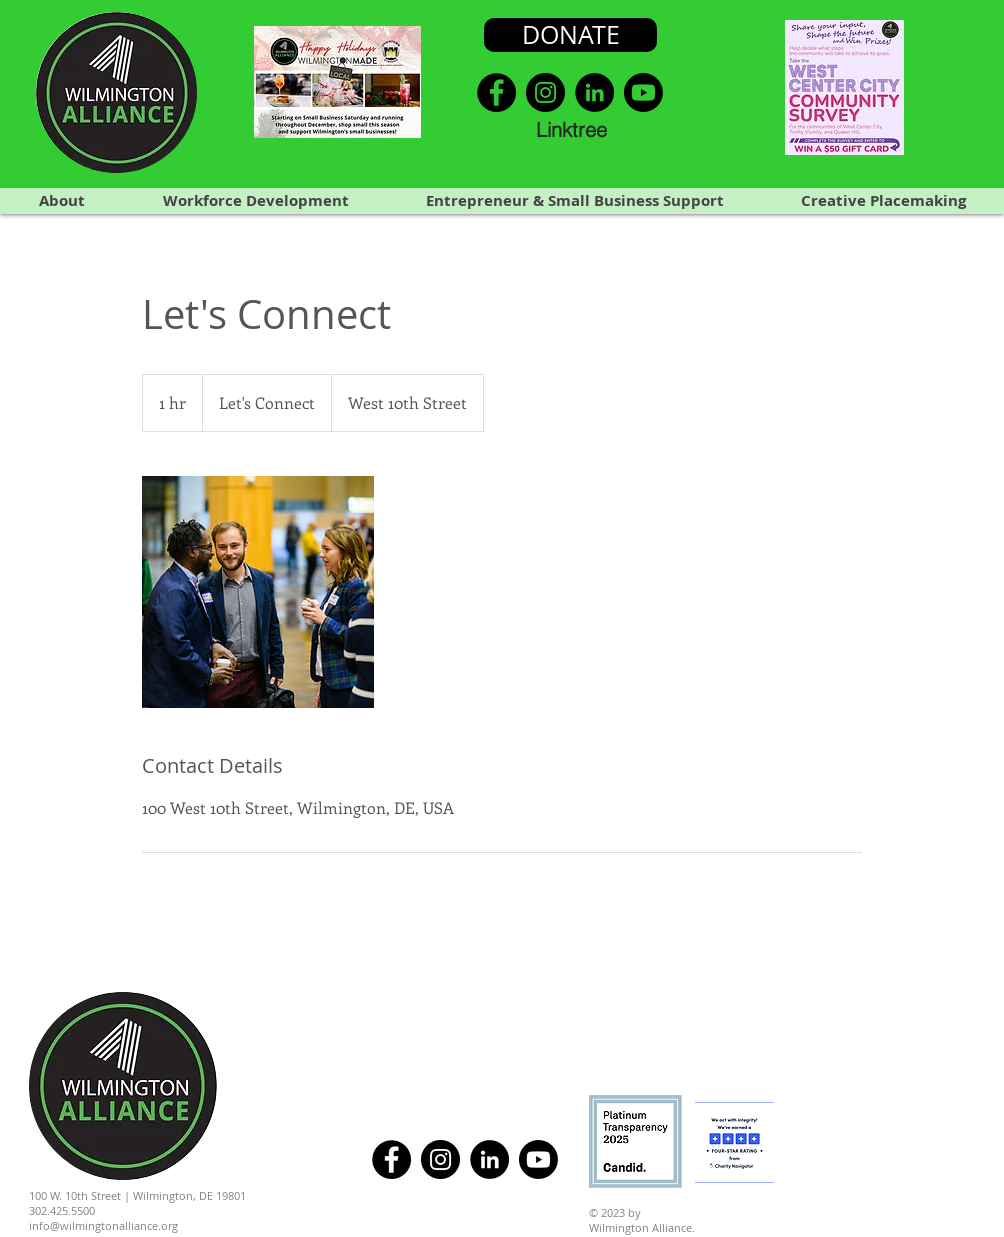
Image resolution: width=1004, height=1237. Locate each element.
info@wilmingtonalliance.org (103, 1225)
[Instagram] (545, 92)
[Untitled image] (258, 592)
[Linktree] (571, 129)
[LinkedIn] (594, 92)
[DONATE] (570, 35)
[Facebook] (496, 92)
